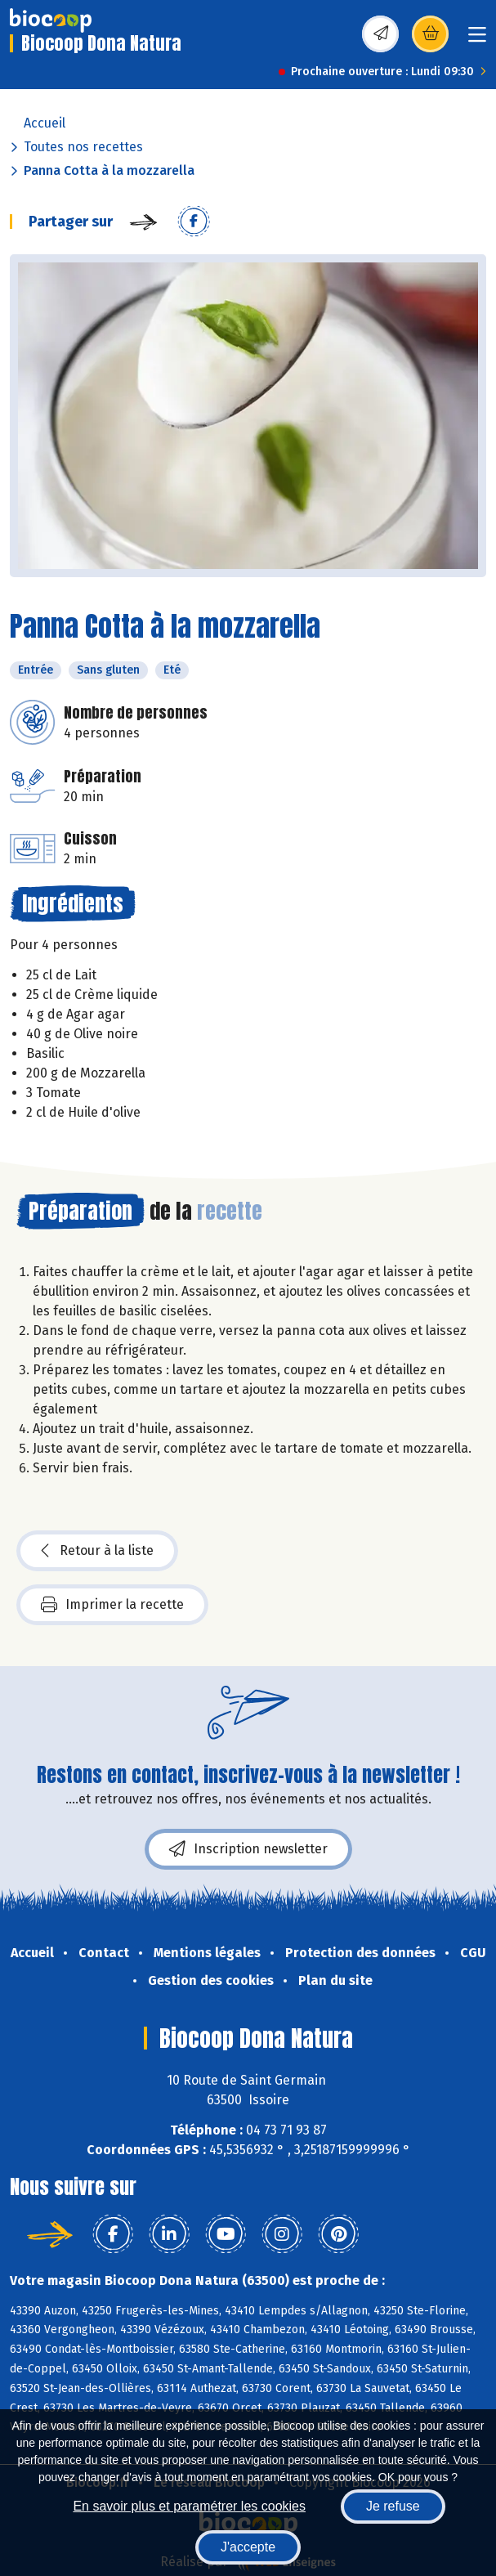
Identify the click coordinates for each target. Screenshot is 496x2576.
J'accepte (248, 2547)
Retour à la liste (97, 1551)
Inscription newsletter (248, 1849)
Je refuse (393, 2506)
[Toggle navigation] (477, 39)
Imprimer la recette (112, 1605)
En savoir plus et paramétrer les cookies (189, 2506)
